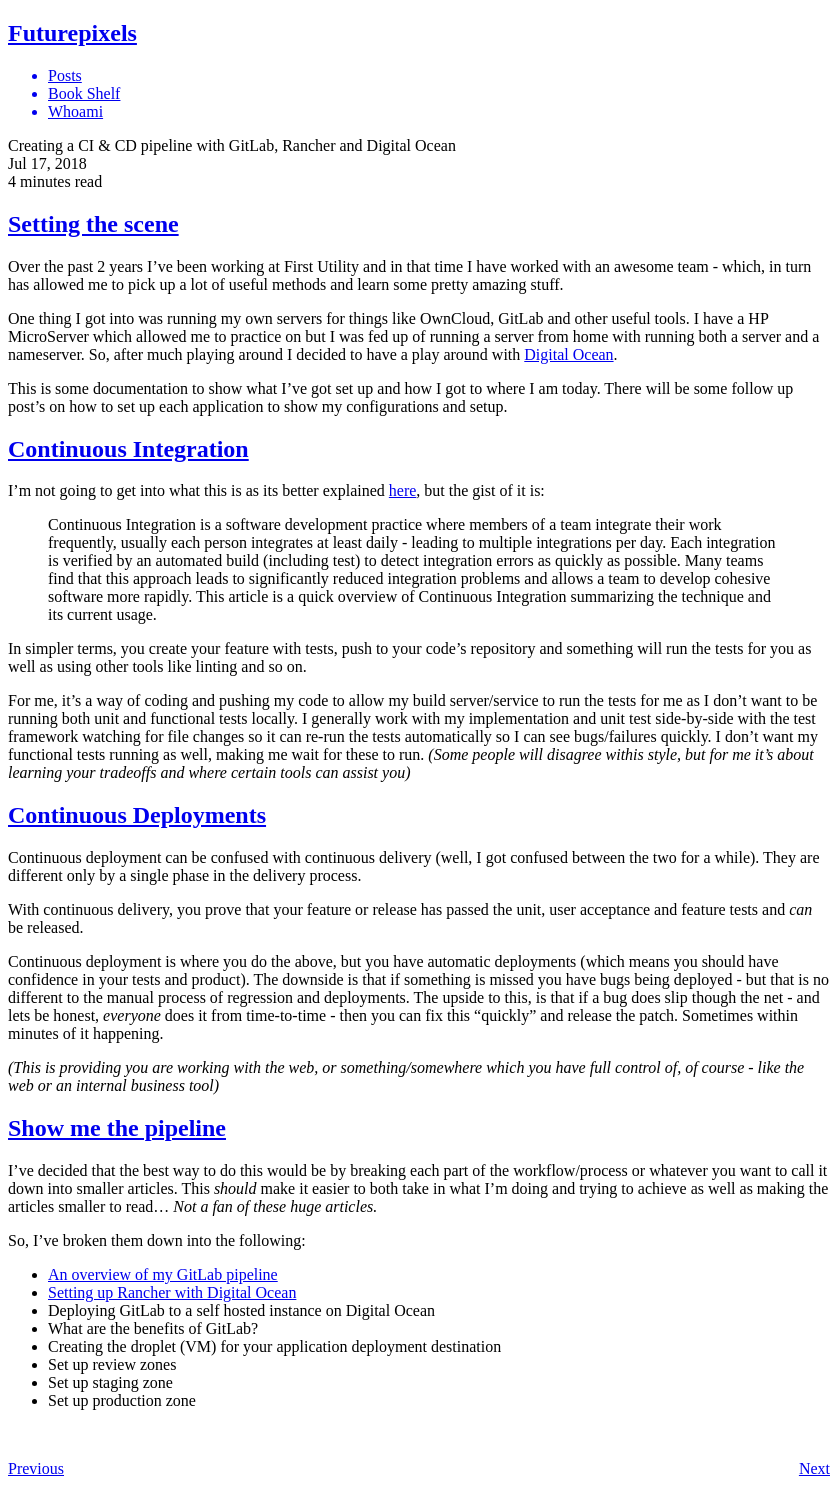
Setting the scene (93, 224)
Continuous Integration (128, 449)
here (403, 490)
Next (814, 1468)
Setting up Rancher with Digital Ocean (172, 1292)
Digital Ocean (568, 354)
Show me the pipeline (117, 1128)
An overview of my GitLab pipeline (163, 1274)
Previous (36, 1468)
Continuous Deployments (137, 815)
